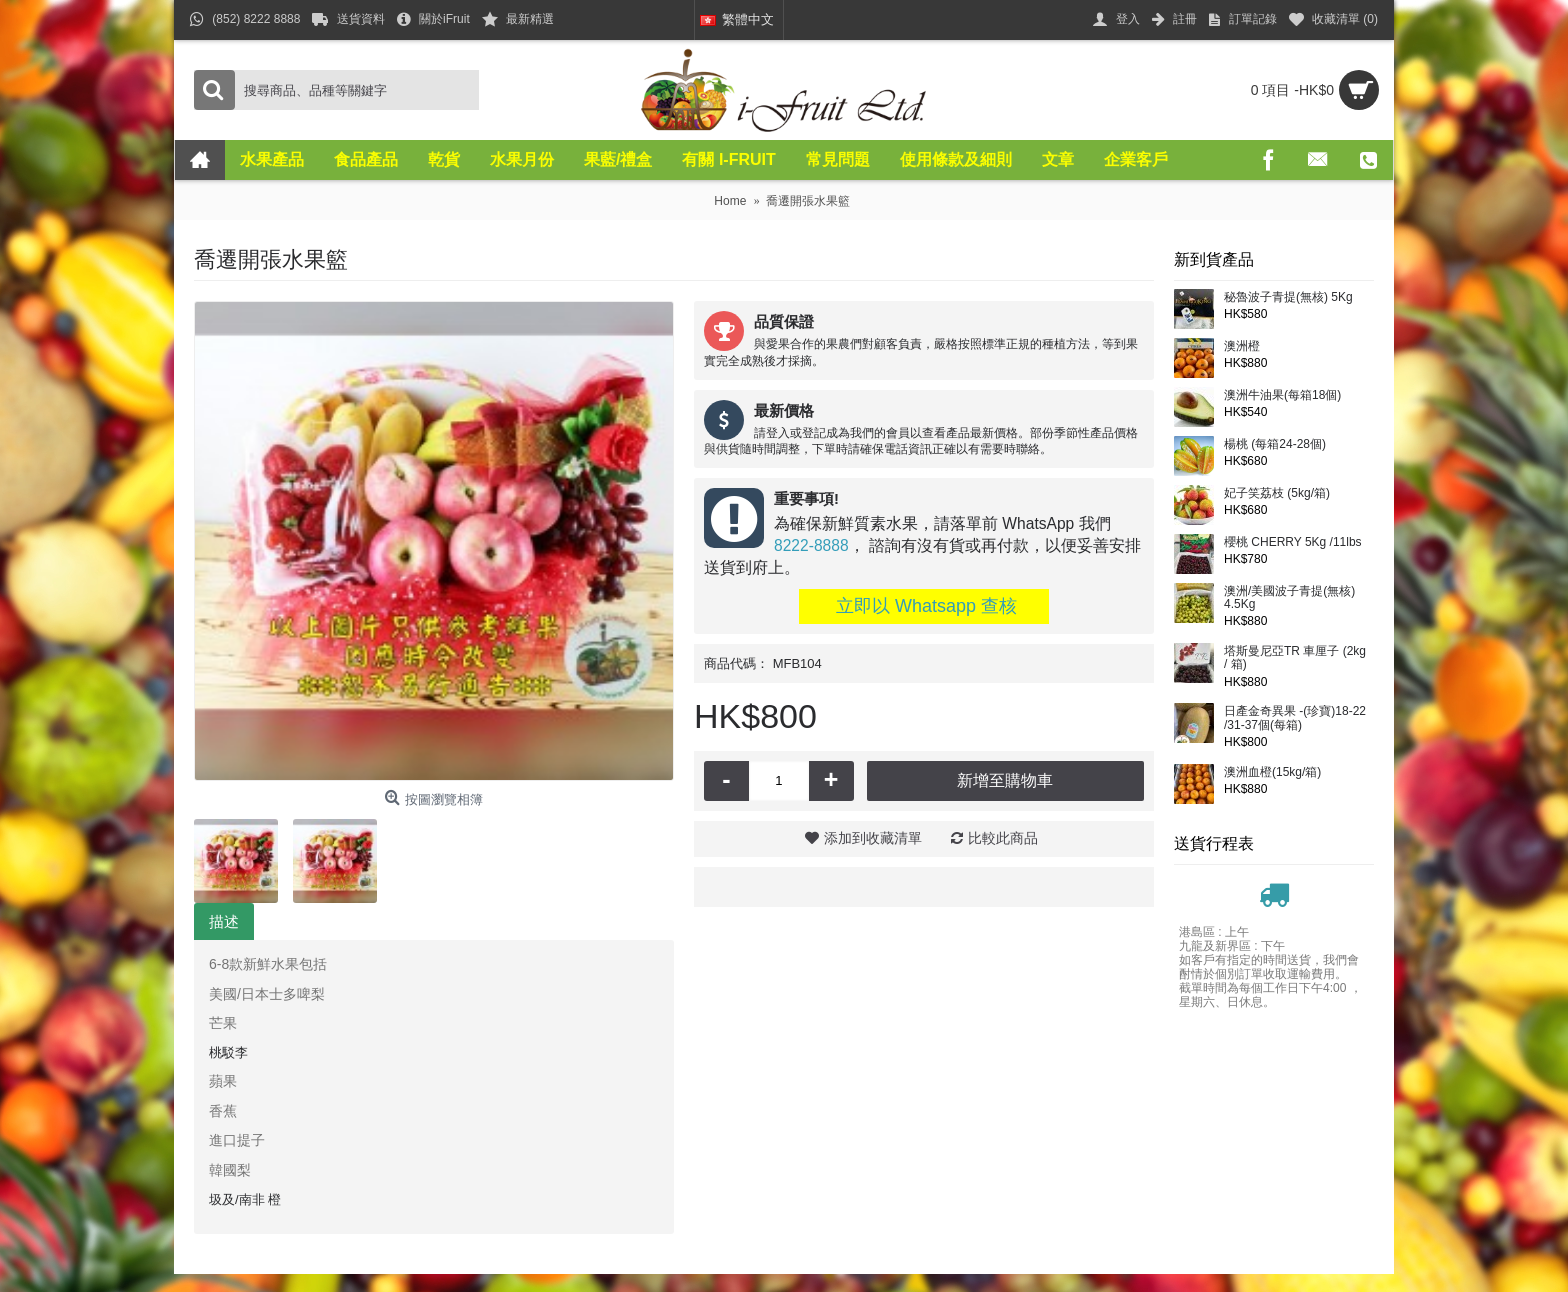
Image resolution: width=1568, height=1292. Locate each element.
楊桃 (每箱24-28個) (1275, 444)
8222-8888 (811, 545)
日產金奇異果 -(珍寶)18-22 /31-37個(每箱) (1295, 718)
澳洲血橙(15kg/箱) (1272, 772)
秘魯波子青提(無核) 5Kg (1288, 297)
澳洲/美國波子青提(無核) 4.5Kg (1289, 598)
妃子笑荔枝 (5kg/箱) (1277, 493)
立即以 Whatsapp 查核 (924, 606)
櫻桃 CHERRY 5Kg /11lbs (1293, 542)
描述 (224, 921)
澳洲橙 (1242, 346)
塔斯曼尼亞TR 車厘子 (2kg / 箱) (1295, 658)
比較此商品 (1003, 838)
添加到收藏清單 (873, 838)
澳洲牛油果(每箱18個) (1282, 395)
